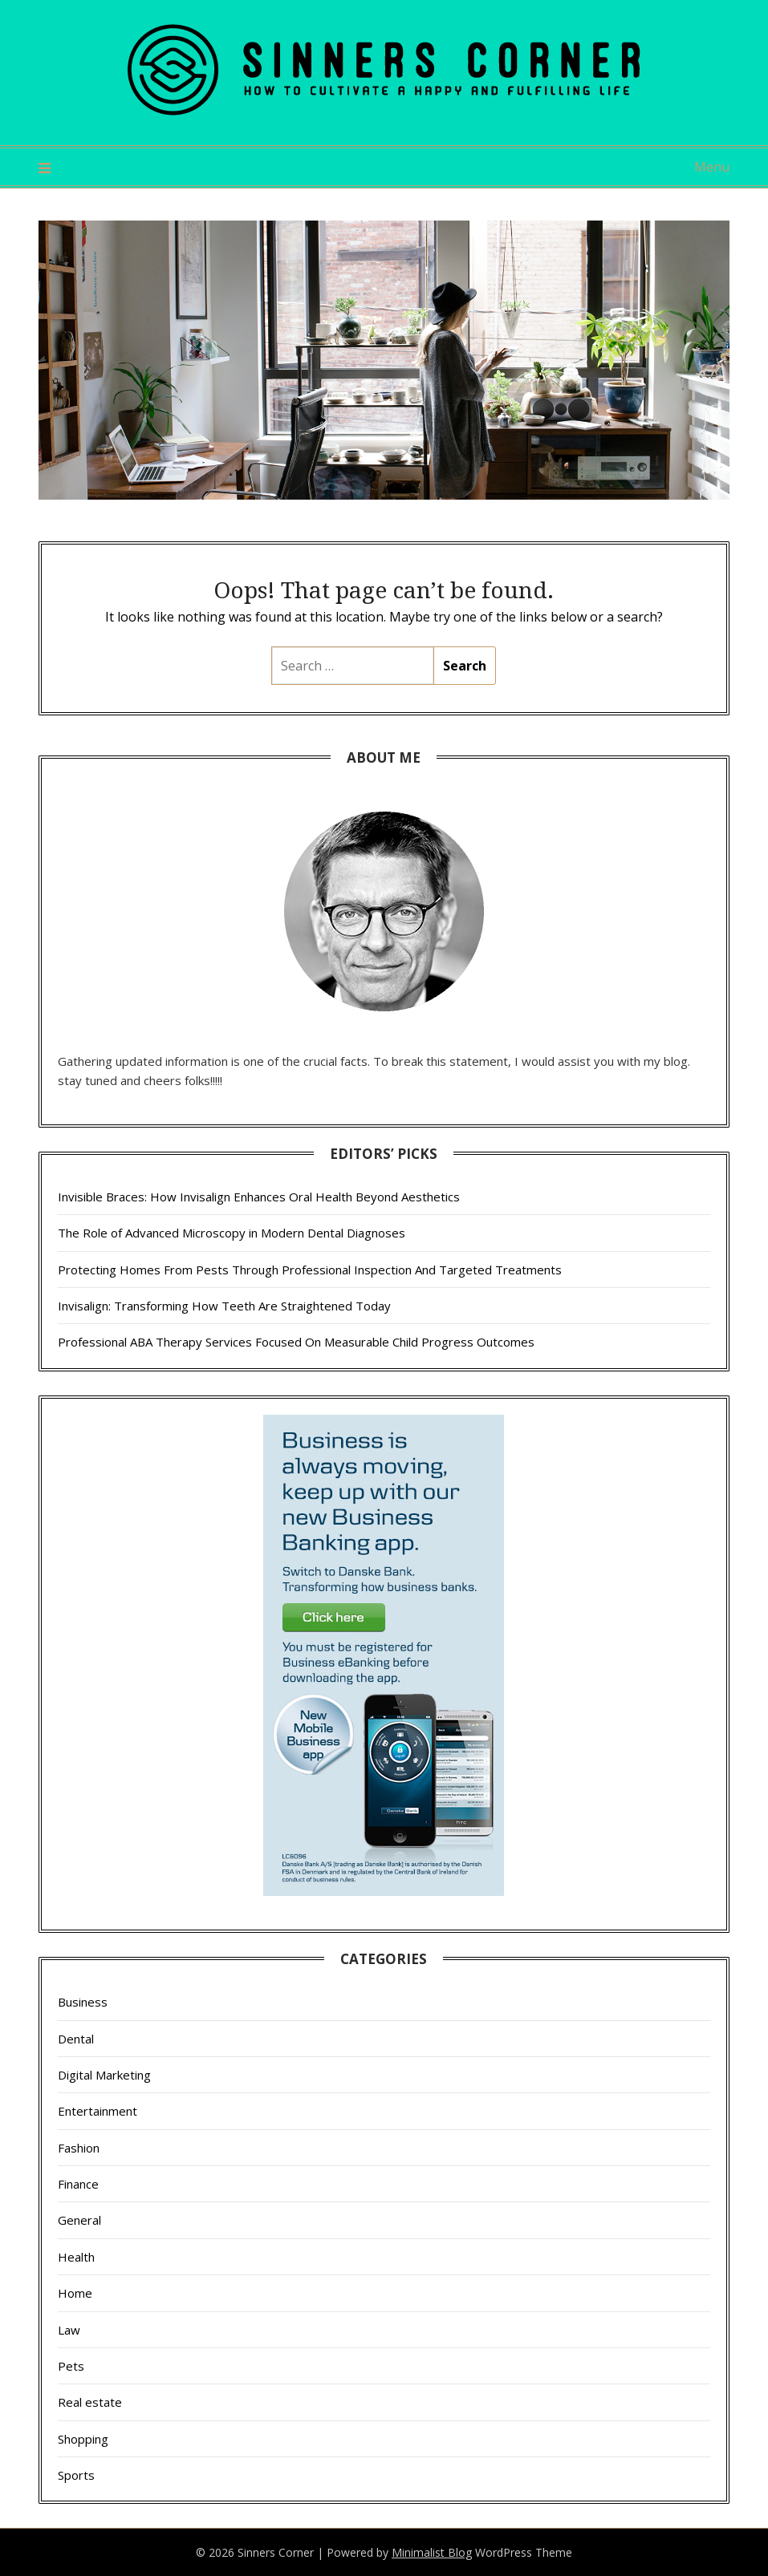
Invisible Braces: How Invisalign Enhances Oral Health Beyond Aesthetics (259, 1197)
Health (76, 2257)
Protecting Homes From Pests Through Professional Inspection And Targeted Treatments (310, 1270)
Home (75, 2293)
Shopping (83, 2439)
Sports (76, 2475)
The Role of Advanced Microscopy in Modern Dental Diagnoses (231, 1233)
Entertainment (97, 2111)
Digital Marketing (104, 2075)
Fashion (79, 2148)
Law (69, 2330)
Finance (78, 2184)
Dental (76, 2039)
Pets (71, 2366)
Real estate (90, 2402)
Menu (711, 167)
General (79, 2220)
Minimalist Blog (432, 2552)
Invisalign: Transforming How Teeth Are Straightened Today (224, 1306)
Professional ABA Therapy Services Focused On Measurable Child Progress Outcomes (296, 1342)
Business (83, 2002)
